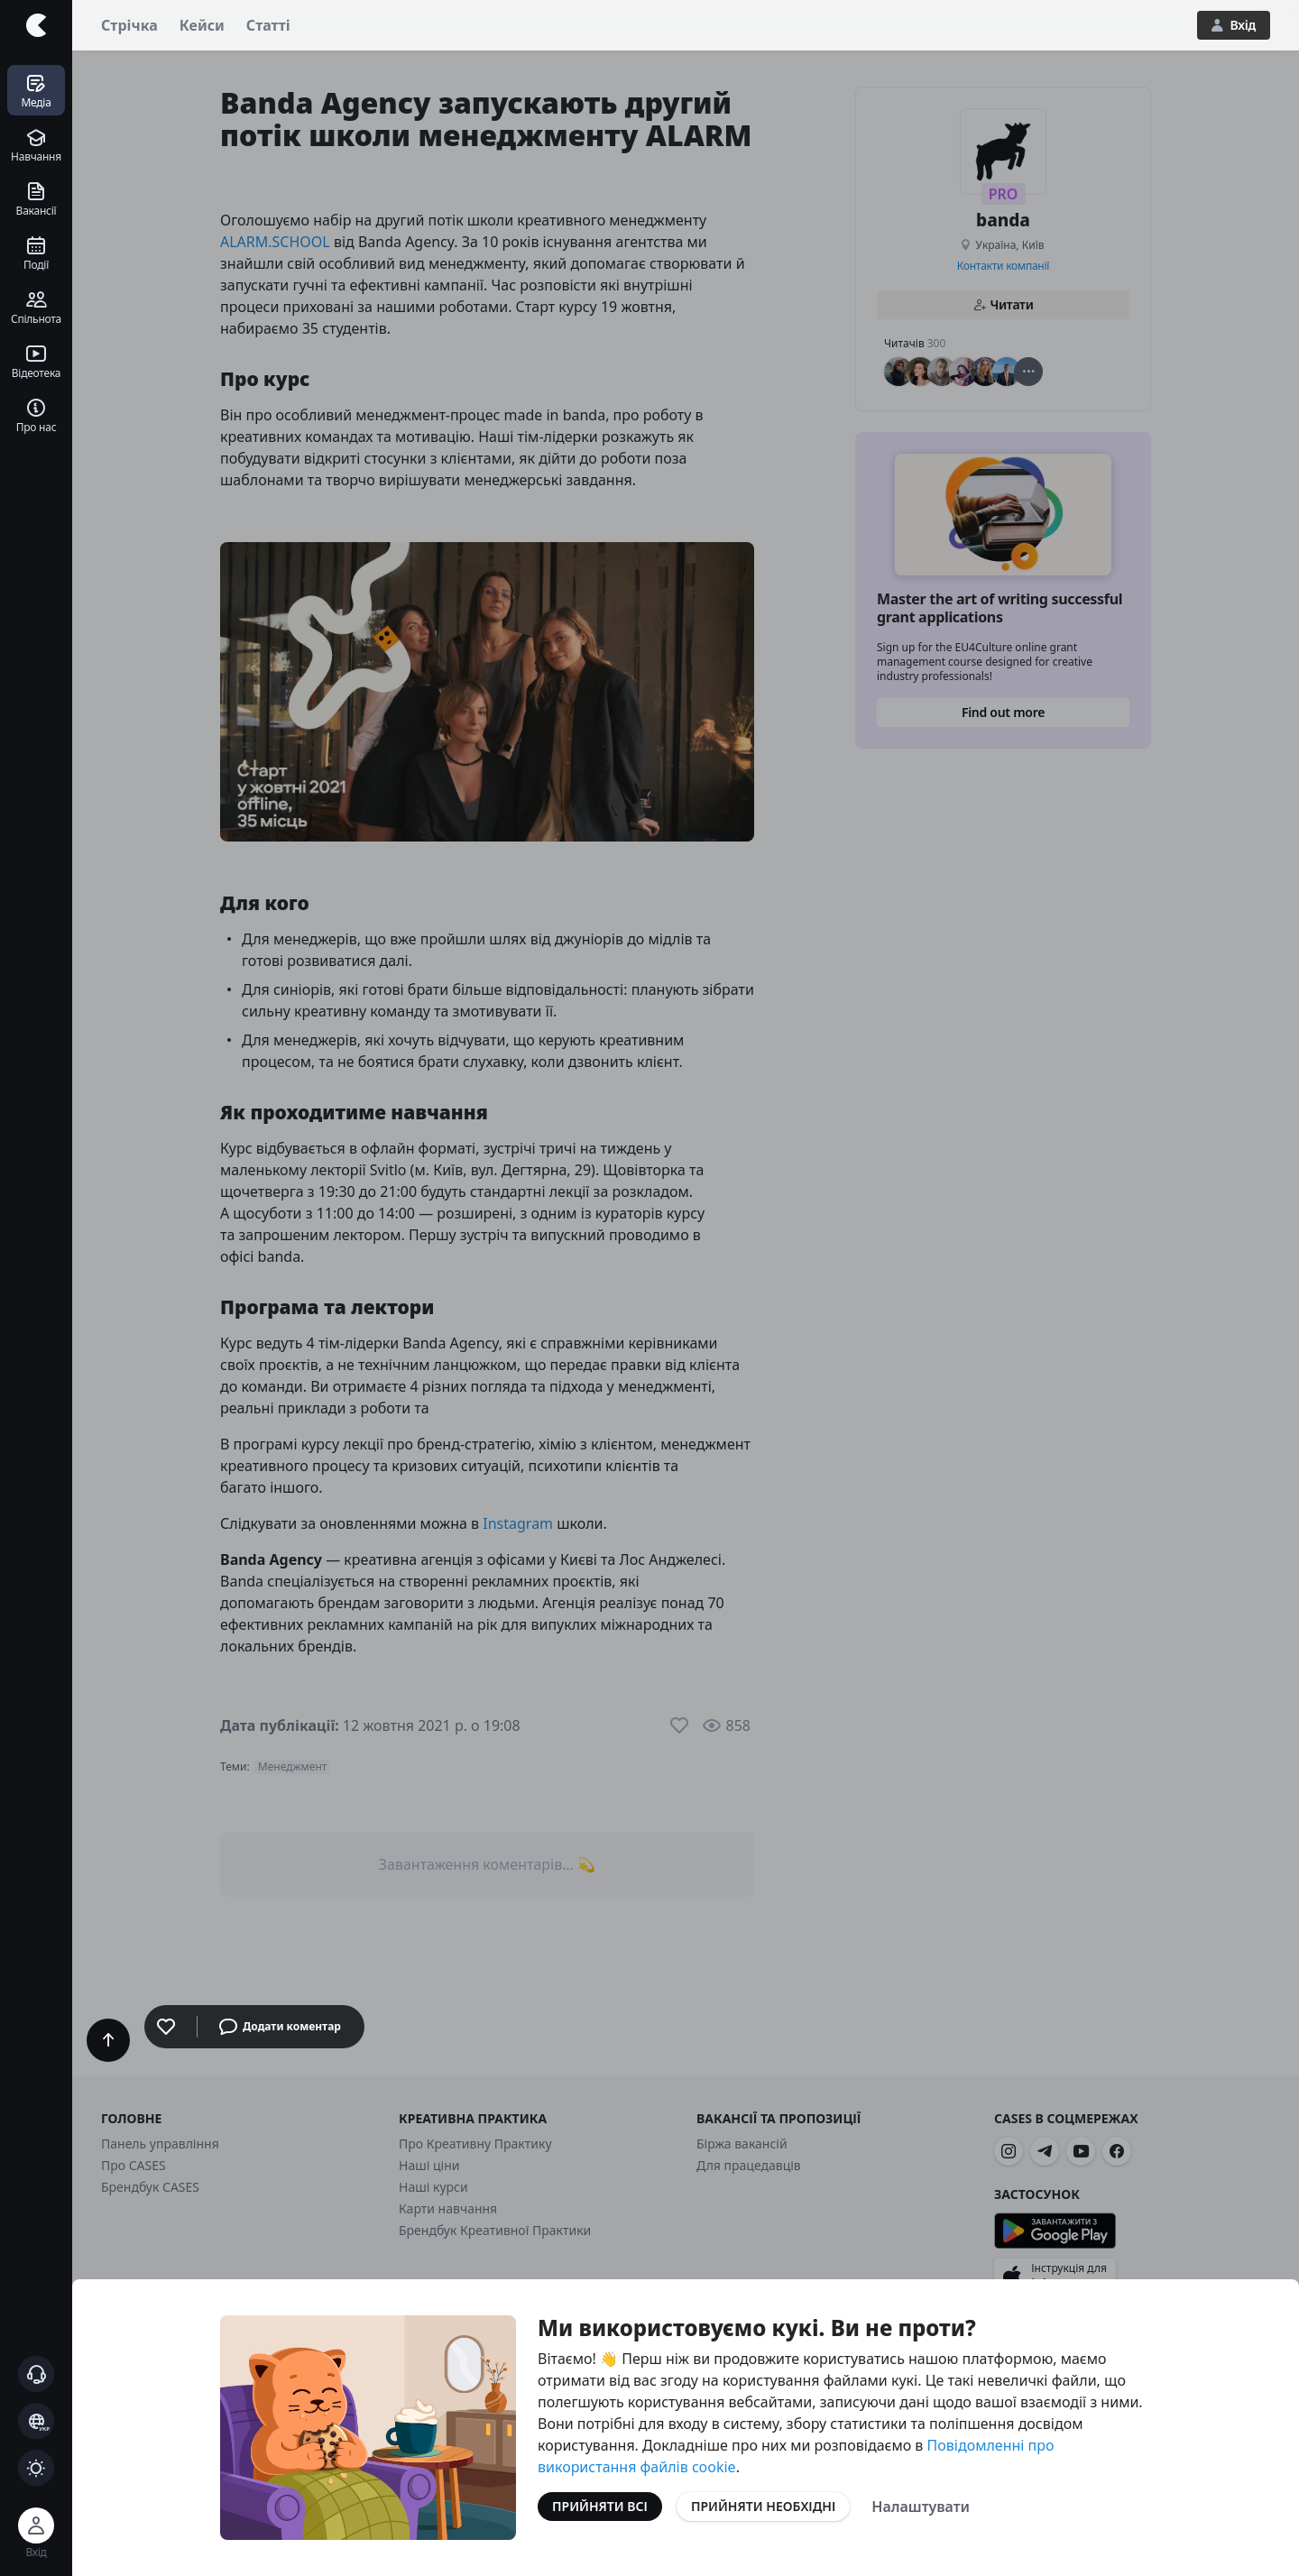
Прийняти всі (600, 2506)
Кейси (202, 25)
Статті (268, 25)
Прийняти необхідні (763, 2506)
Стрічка (129, 25)
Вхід (1233, 24)
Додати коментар (280, 2027)
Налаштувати (920, 2506)
